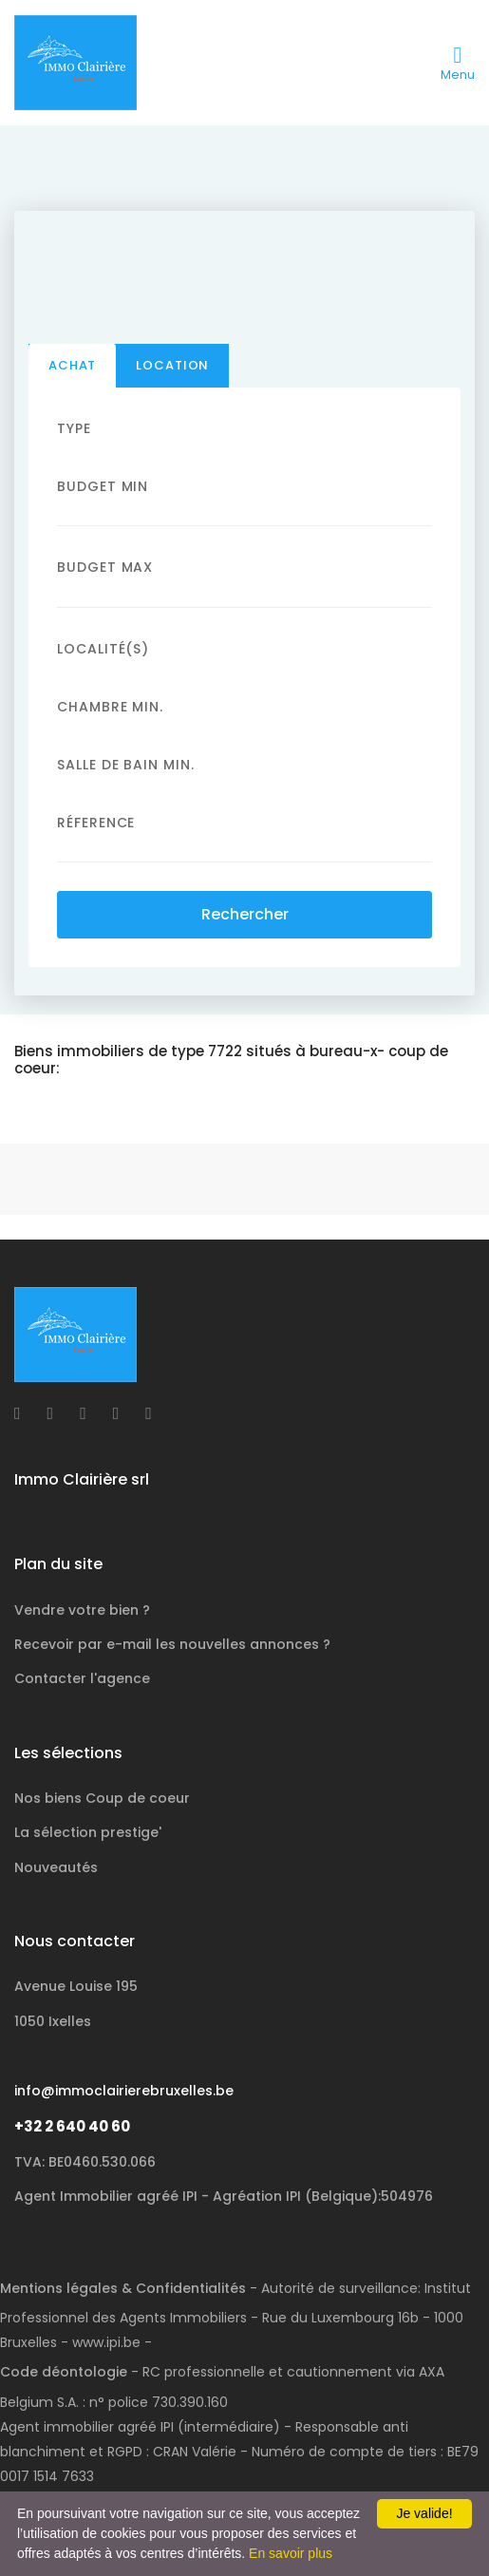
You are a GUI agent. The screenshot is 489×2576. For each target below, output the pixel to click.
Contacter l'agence (82, 1678)
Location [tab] (172, 365)
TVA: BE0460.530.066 (85, 2161)
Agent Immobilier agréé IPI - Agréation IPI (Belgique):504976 (223, 2196)
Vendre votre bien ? (82, 1610)
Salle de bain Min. (126, 764)
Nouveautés (56, 1867)
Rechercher (245, 914)
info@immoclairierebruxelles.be (124, 2090)
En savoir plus (290, 2553)
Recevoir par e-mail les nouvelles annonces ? (172, 1644)
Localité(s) (103, 648)
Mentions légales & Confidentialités (123, 2288)
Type (74, 428)
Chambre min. (110, 706)
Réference (96, 822)
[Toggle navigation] (458, 62)
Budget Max (105, 567)
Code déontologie (63, 2371)
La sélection (87, 1832)
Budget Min (102, 486)
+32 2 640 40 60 (72, 2126)
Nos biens (102, 1798)
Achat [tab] (72, 365)
